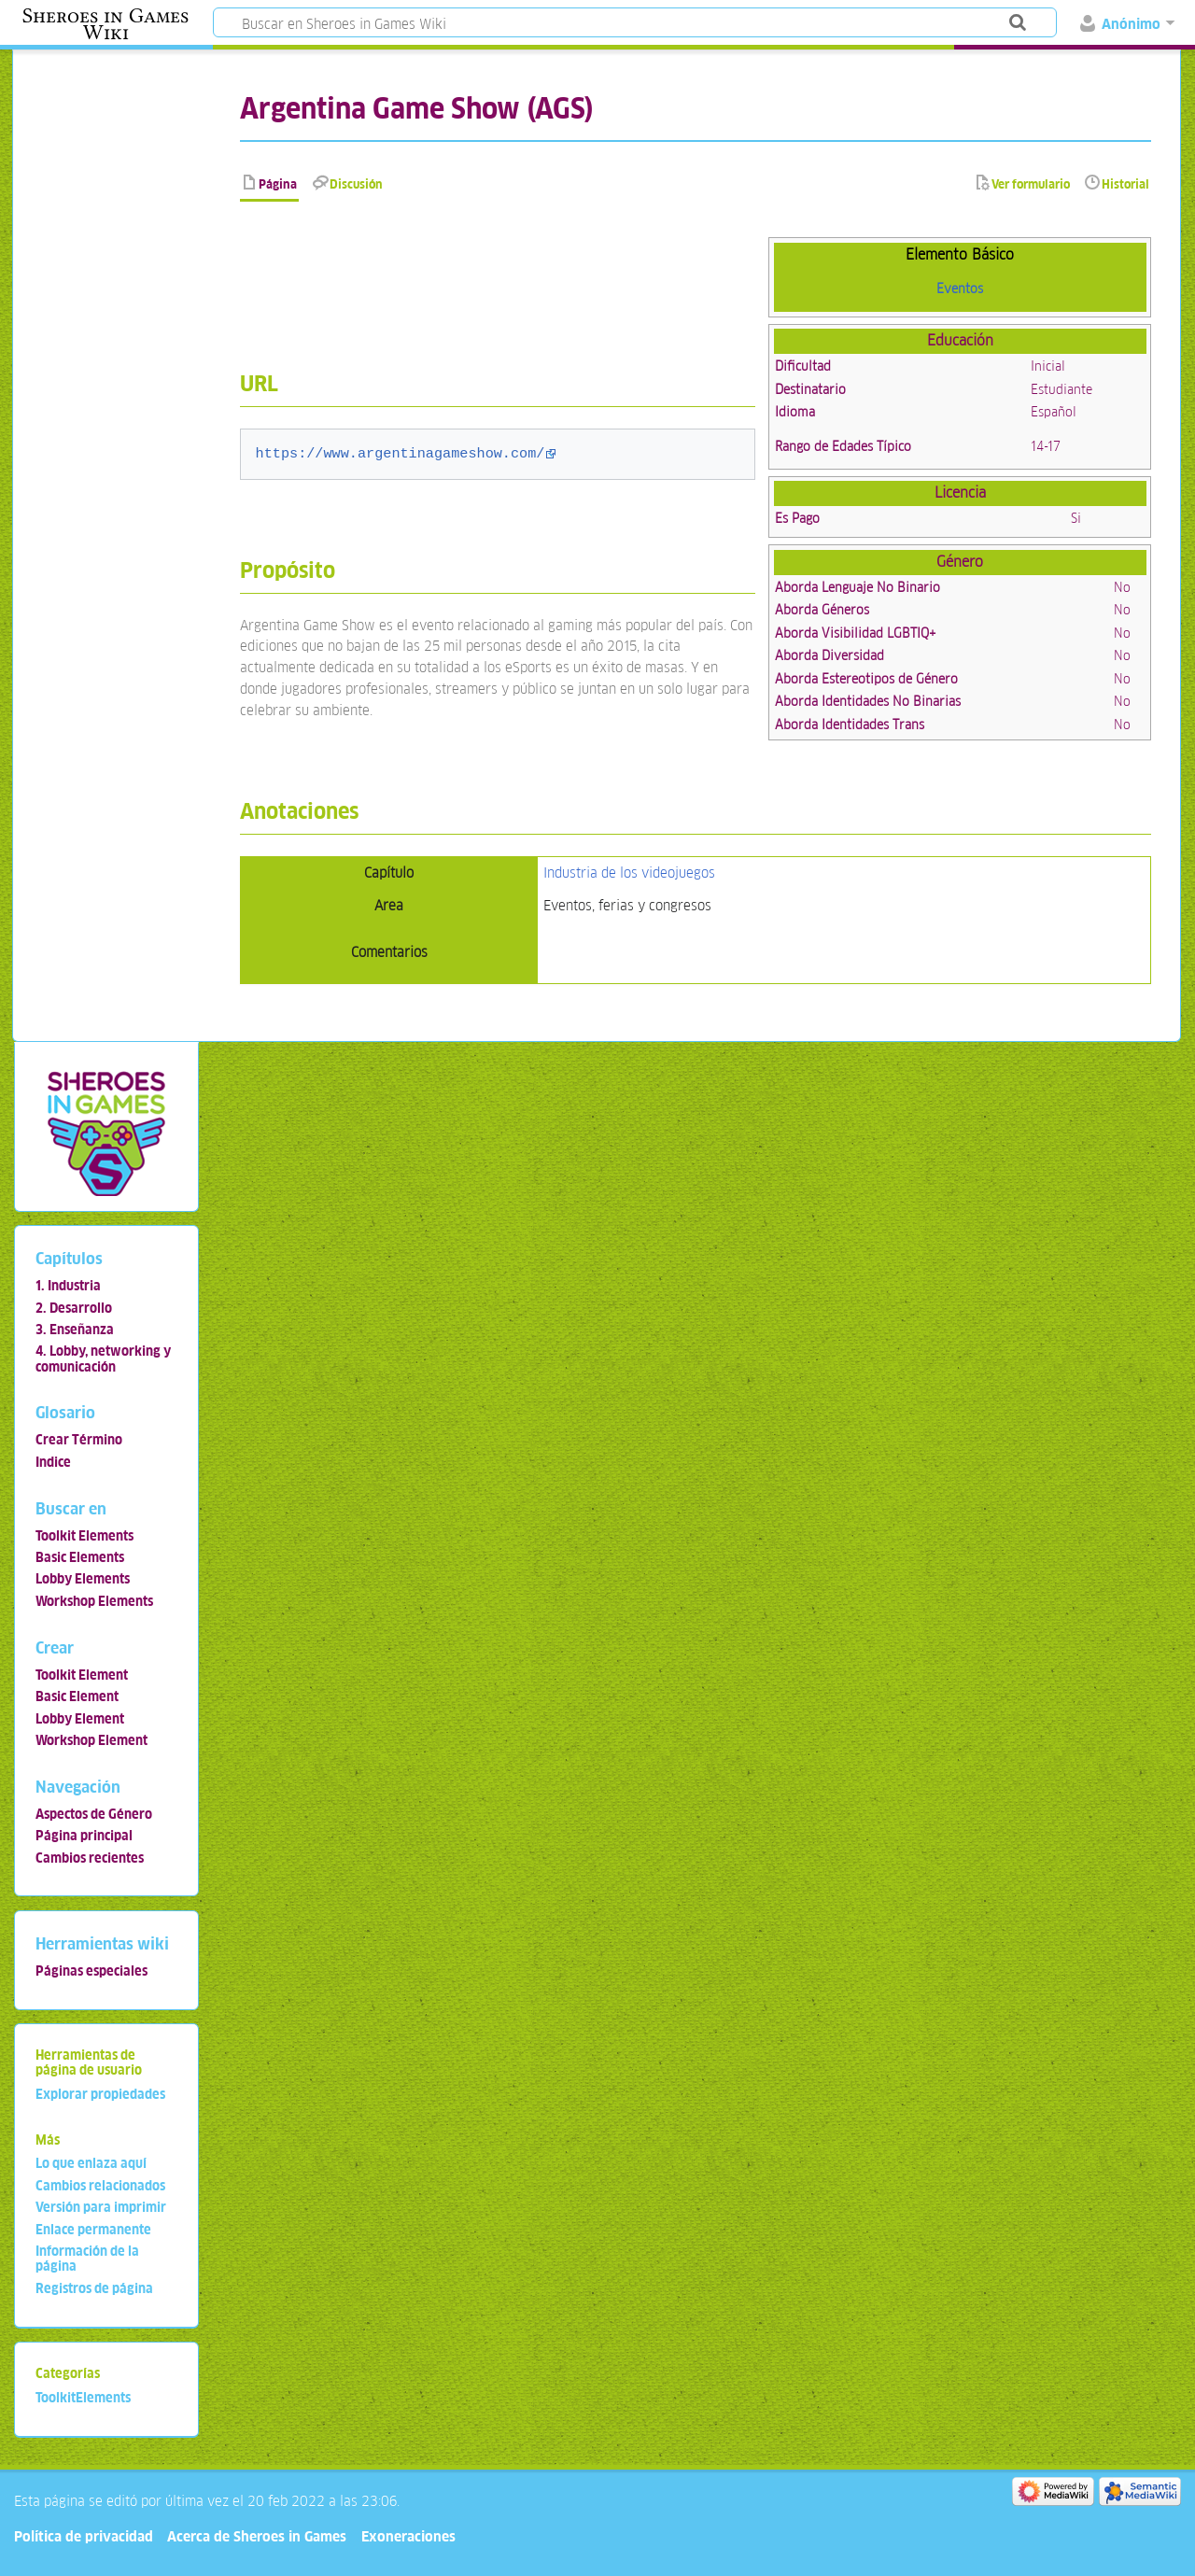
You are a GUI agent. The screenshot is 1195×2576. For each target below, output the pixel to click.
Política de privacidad (83, 2536)
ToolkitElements (83, 2397)
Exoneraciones (408, 2536)
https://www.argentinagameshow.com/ (400, 453)
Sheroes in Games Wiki (105, 24)
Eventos (959, 288)
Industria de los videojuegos (629, 872)
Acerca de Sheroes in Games (256, 2536)
